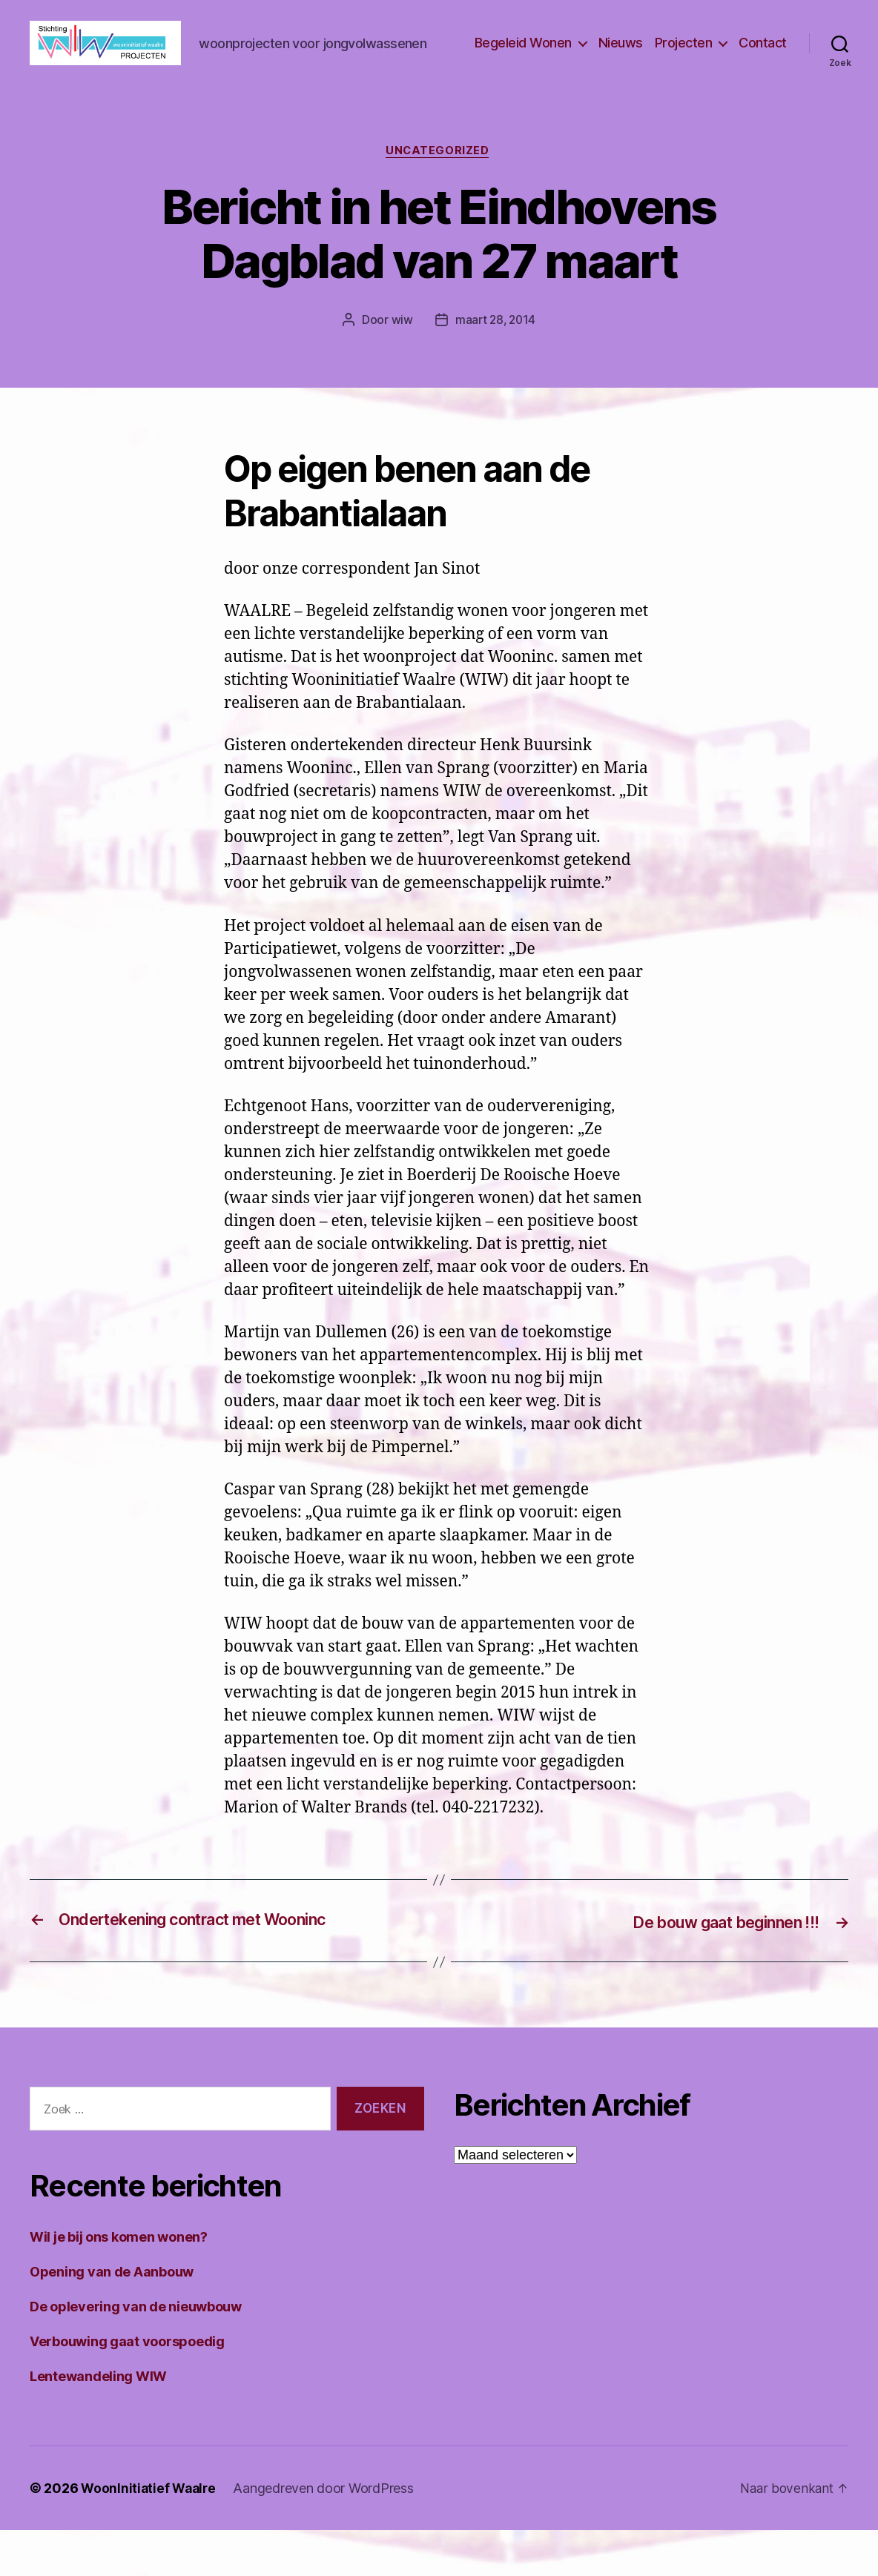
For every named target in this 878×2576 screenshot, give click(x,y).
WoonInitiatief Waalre (150, 2534)
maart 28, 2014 (495, 367)
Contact (763, 65)
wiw (400, 367)
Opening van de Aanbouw (112, 2317)
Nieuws (620, 65)
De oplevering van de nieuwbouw (136, 2352)
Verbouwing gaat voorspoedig (127, 2387)
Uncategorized (439, 197)
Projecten (684, 65)
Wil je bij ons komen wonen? (119, 2283)
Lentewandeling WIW (98, 2422)
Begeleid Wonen (523, 65)
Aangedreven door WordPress (327, 2534)
